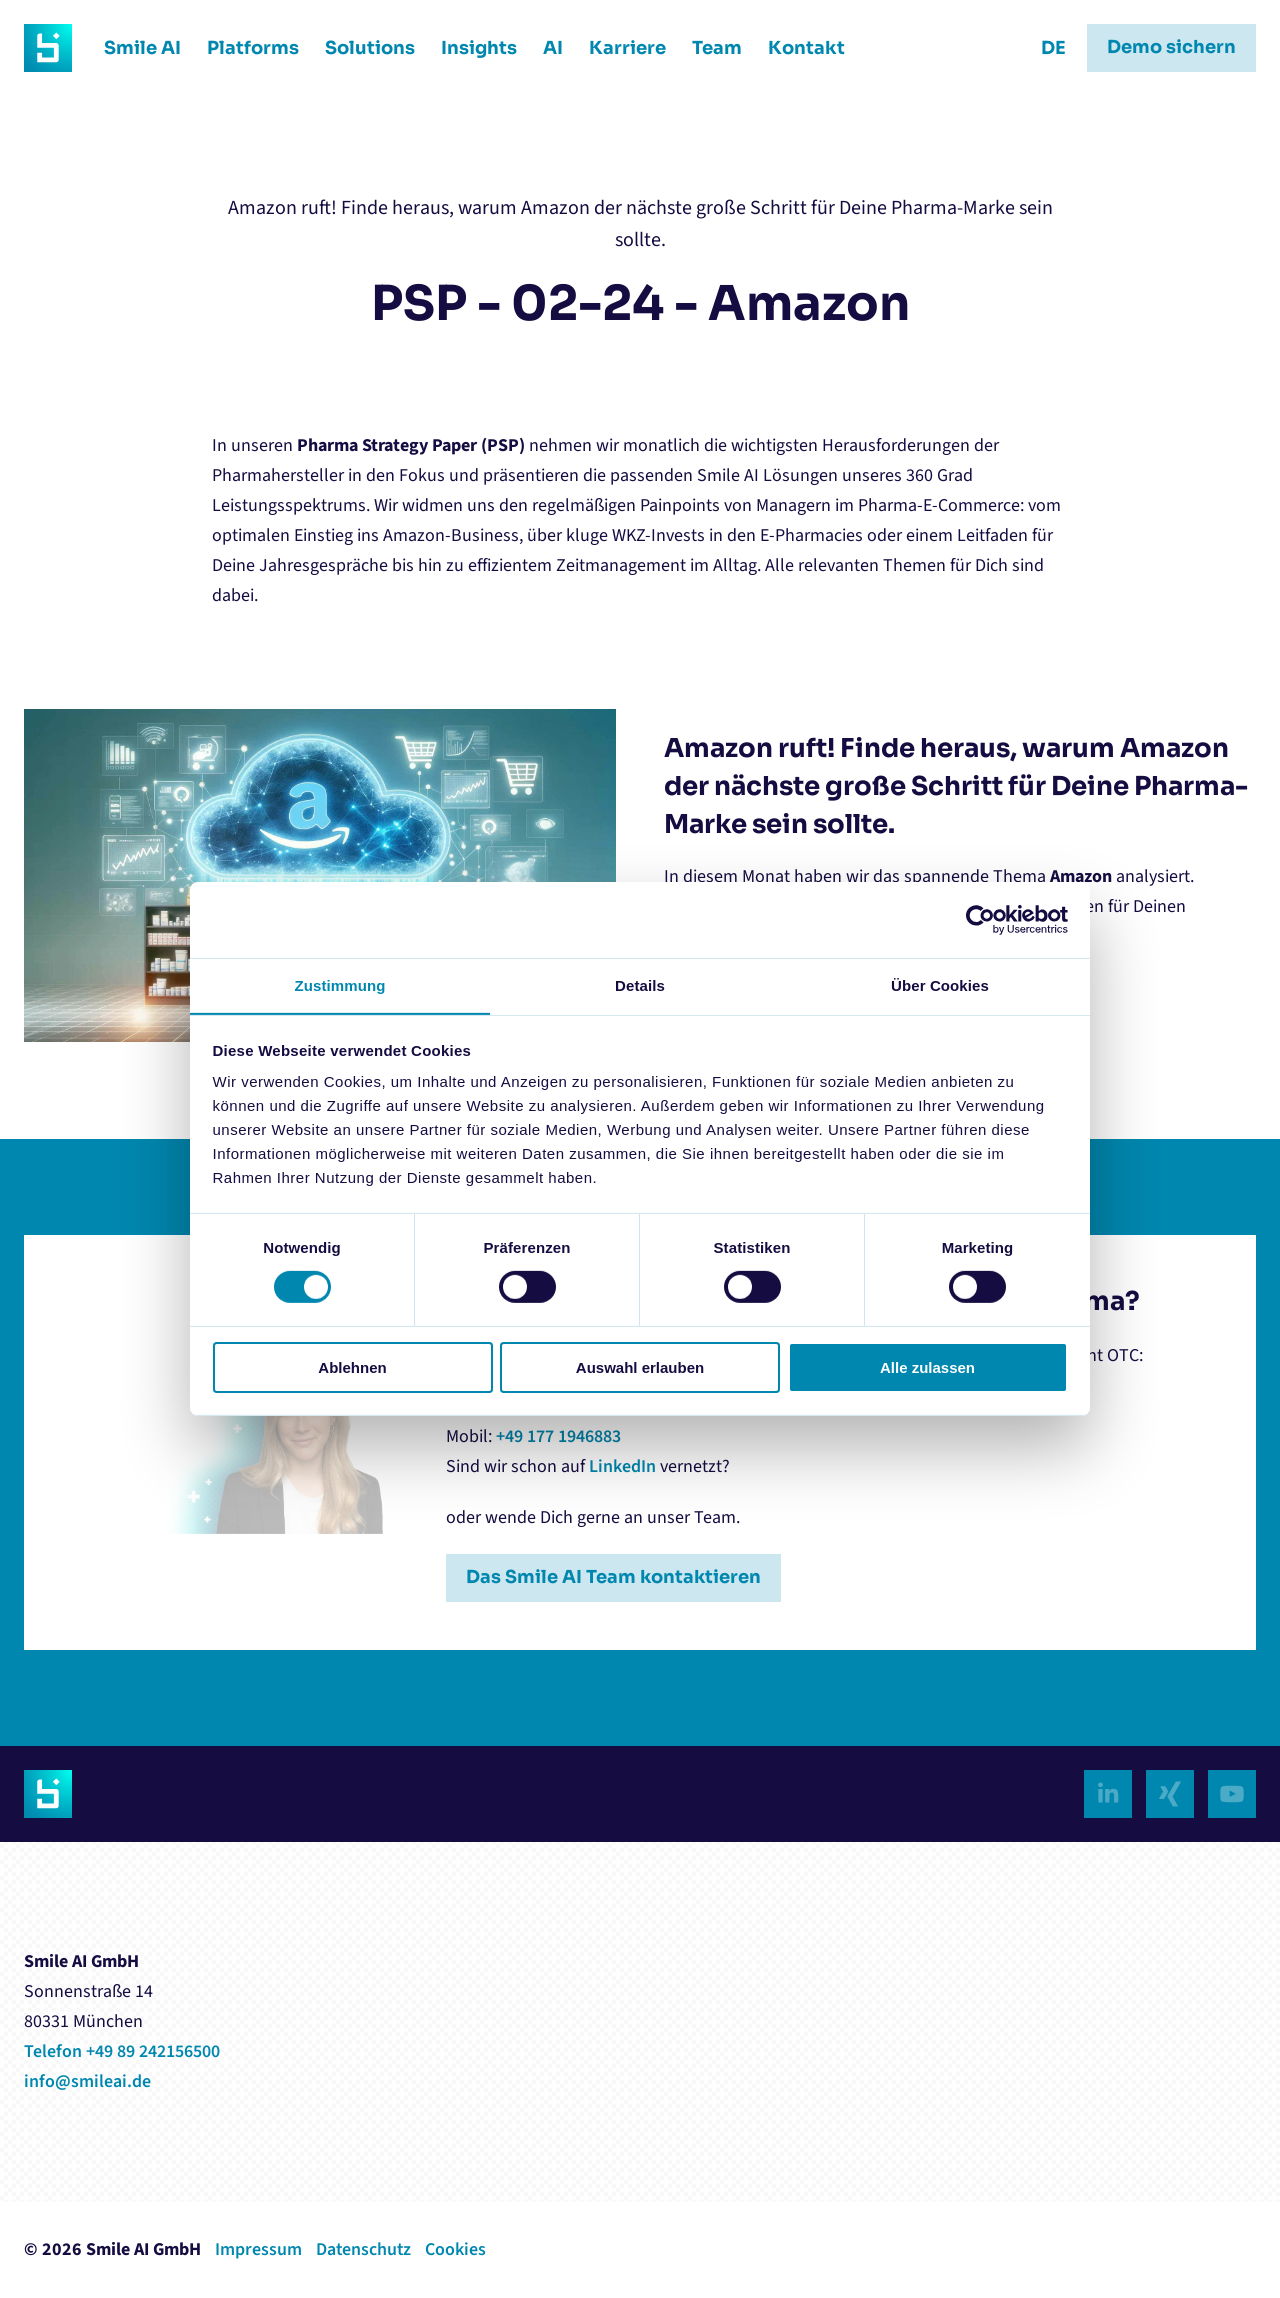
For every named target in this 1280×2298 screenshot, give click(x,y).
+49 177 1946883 (558, 1436)
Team (710, 48)
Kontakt (799, 48)
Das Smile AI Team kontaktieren (614, 1578)
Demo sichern (1171, 48)
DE (1053, 48)
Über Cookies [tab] (940, 984)
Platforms (246, 48)
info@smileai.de (87, 2081)
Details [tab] (640, 984)
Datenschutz (364, 2249)
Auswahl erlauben (640, 1367)
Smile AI (135, 48)
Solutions (363, 48)
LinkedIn (622, 1466)
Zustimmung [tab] (340, 984)
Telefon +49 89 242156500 (122, 2051)
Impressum (258, 2249)
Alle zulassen (927, 1367)
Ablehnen (352, 1367)
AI (546, 48)
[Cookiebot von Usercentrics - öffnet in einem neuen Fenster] (980, 919)
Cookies (457, 2249)
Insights (472, 48)
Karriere (620, 48)
